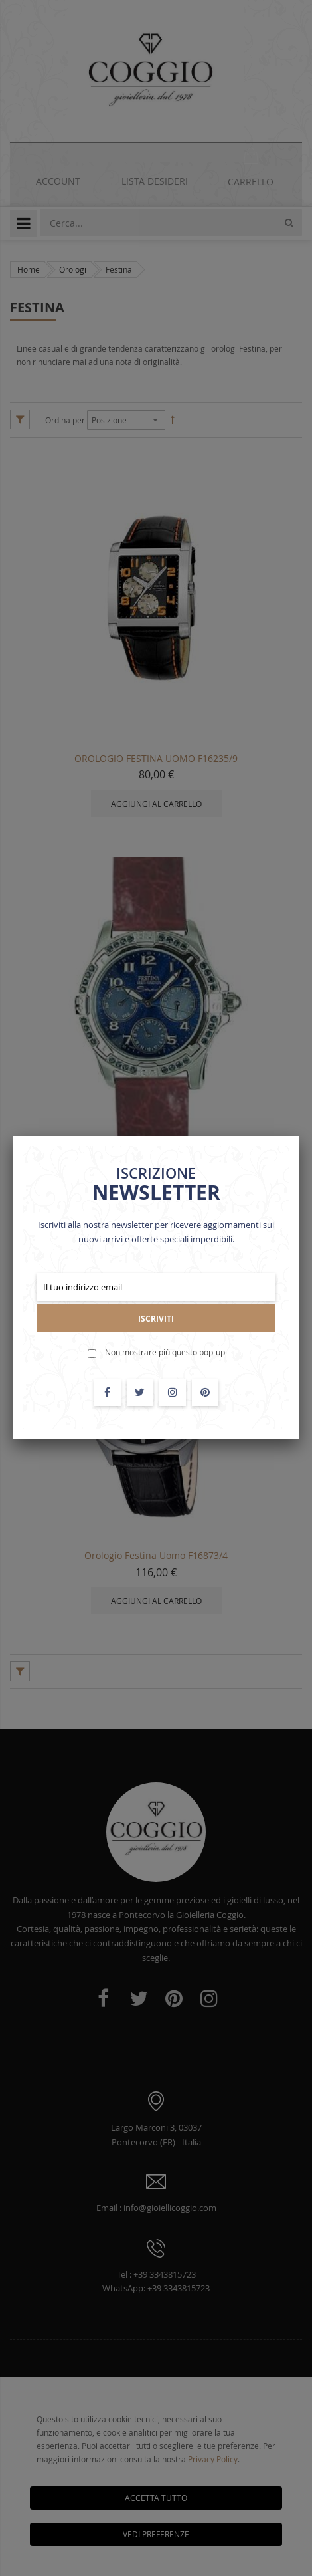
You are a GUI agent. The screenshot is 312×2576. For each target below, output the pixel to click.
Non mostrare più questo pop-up (165, 1352)
